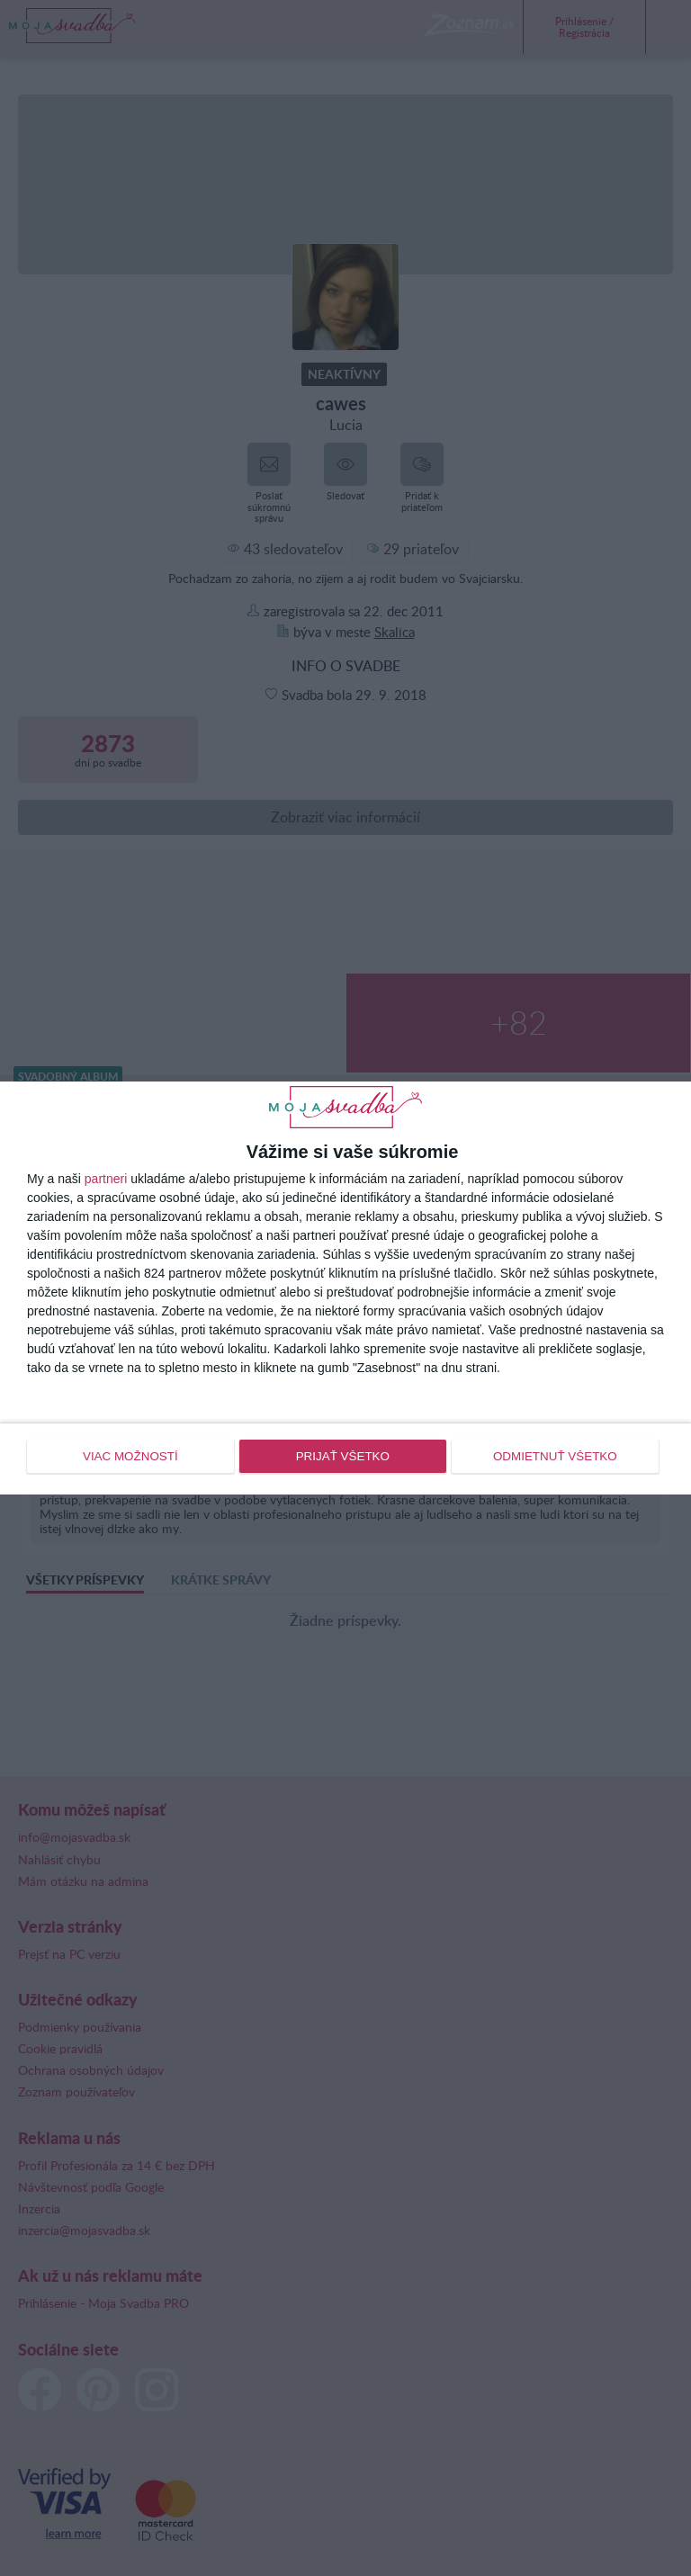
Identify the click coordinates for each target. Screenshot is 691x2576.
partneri (106, 1180)
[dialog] (345, 1287)
